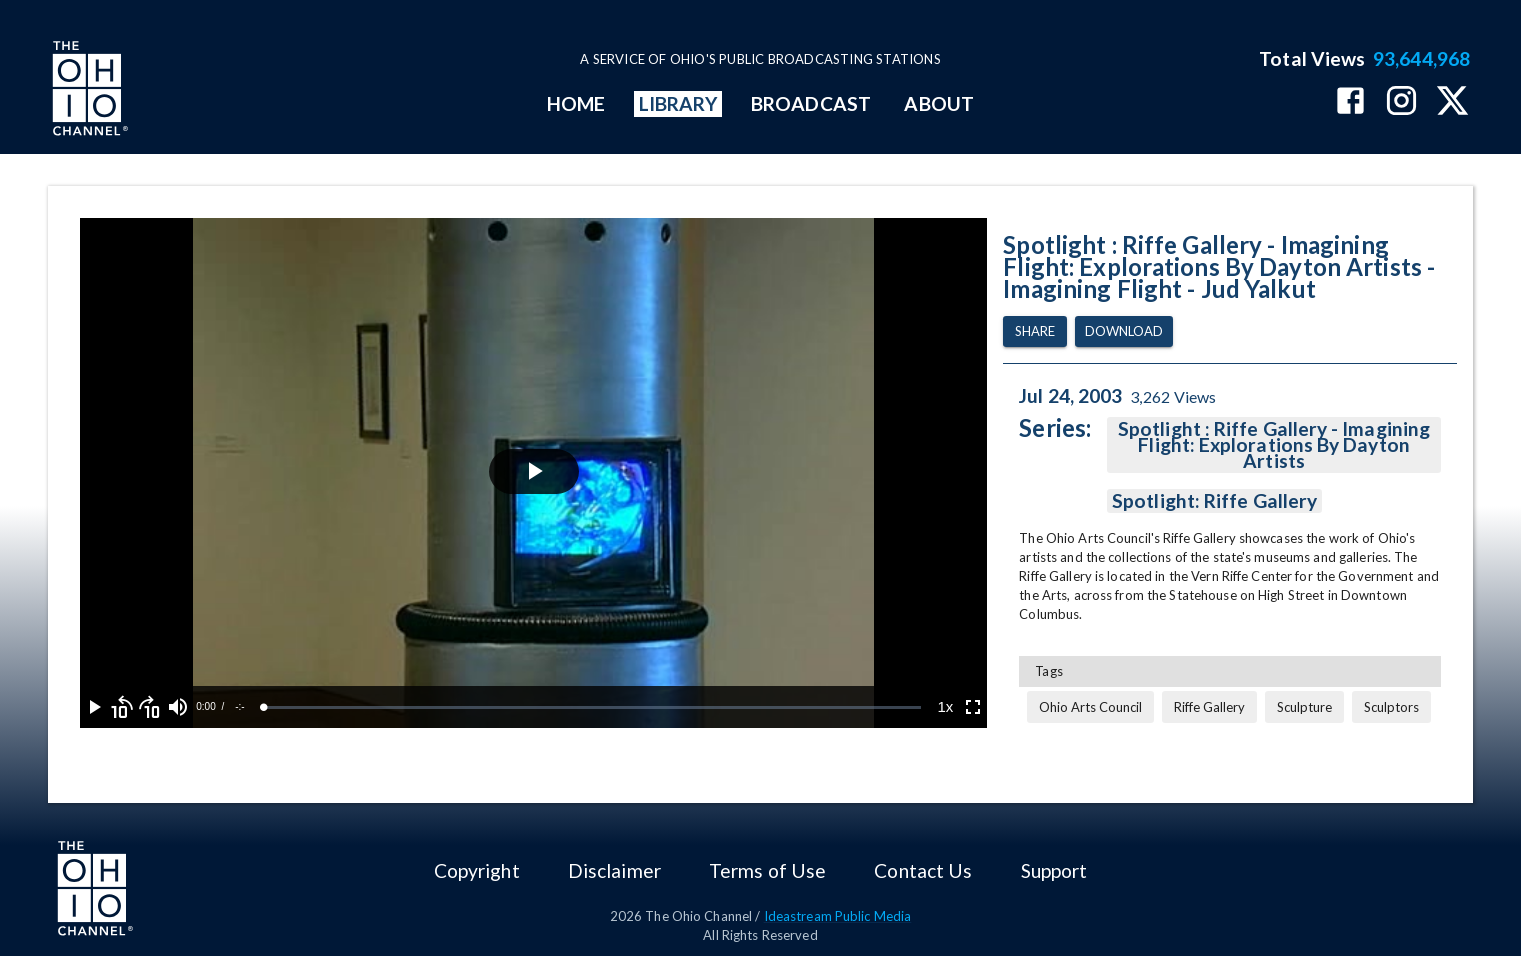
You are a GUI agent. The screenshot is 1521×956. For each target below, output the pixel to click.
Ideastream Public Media (838, 916)
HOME (576, 103)
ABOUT (938, 103)
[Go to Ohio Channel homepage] (88, 91)
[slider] (592, 707)
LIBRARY (678, 103)
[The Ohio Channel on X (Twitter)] (1452, 102)
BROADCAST (811, 103)
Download (1124, 331)
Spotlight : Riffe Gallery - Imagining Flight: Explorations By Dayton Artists (1274, 445)
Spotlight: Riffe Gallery (1214, 501)
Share (1035, 331)
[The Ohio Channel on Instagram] (1401, 102)
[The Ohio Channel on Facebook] (1350, 102)
